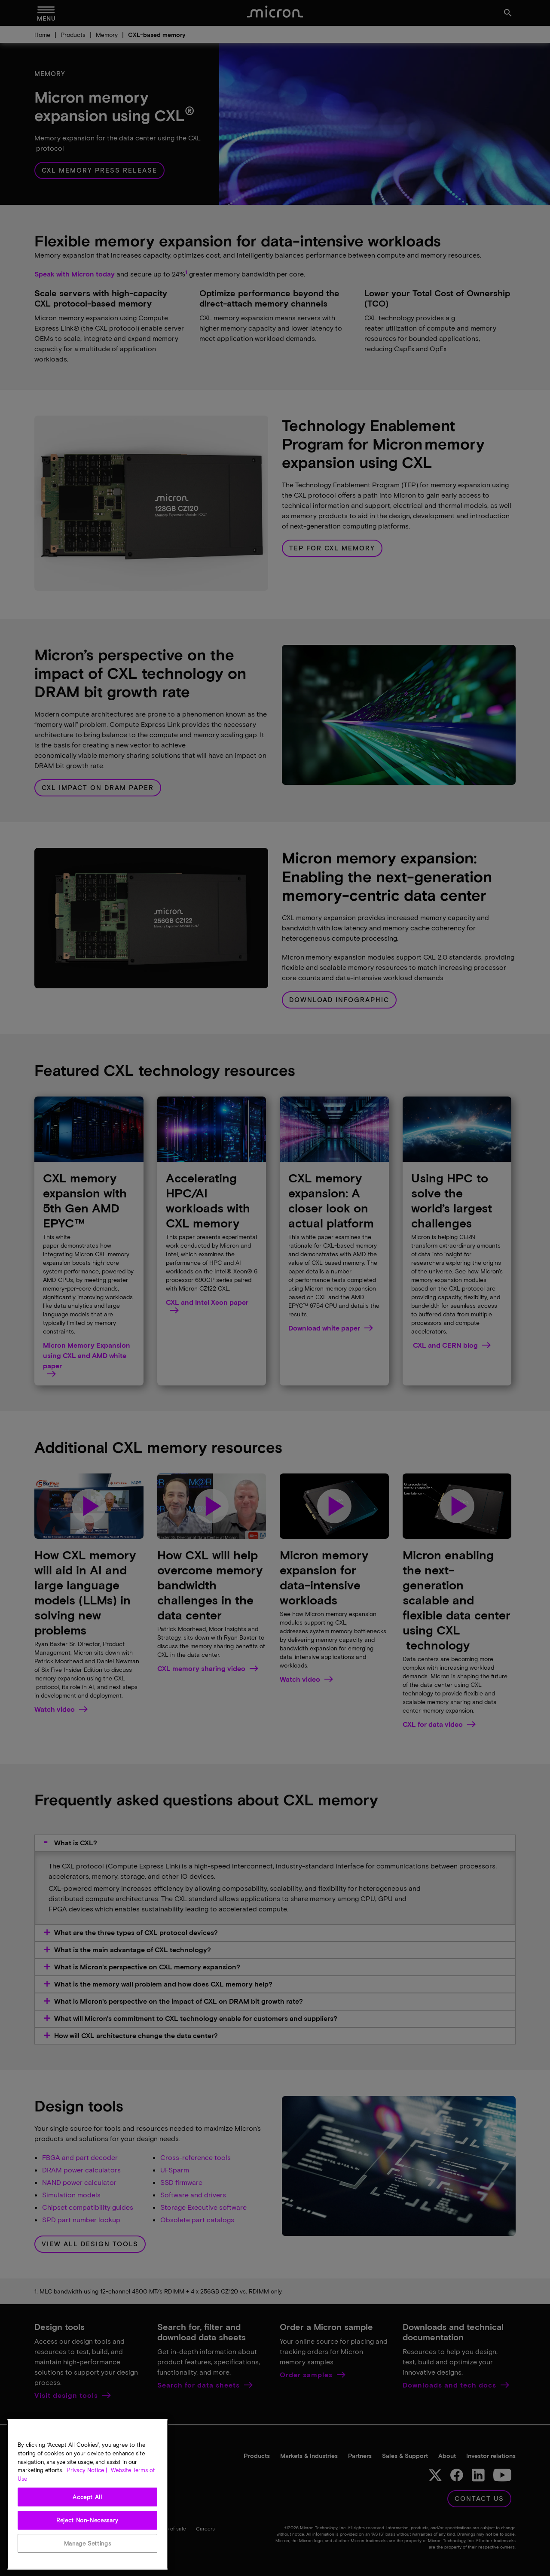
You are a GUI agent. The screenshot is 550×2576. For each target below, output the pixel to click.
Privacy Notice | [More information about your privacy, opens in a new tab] (87, 2483)
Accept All (87, 2510)
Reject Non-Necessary (87, 2533)
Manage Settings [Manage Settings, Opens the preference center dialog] (87, 2556)
